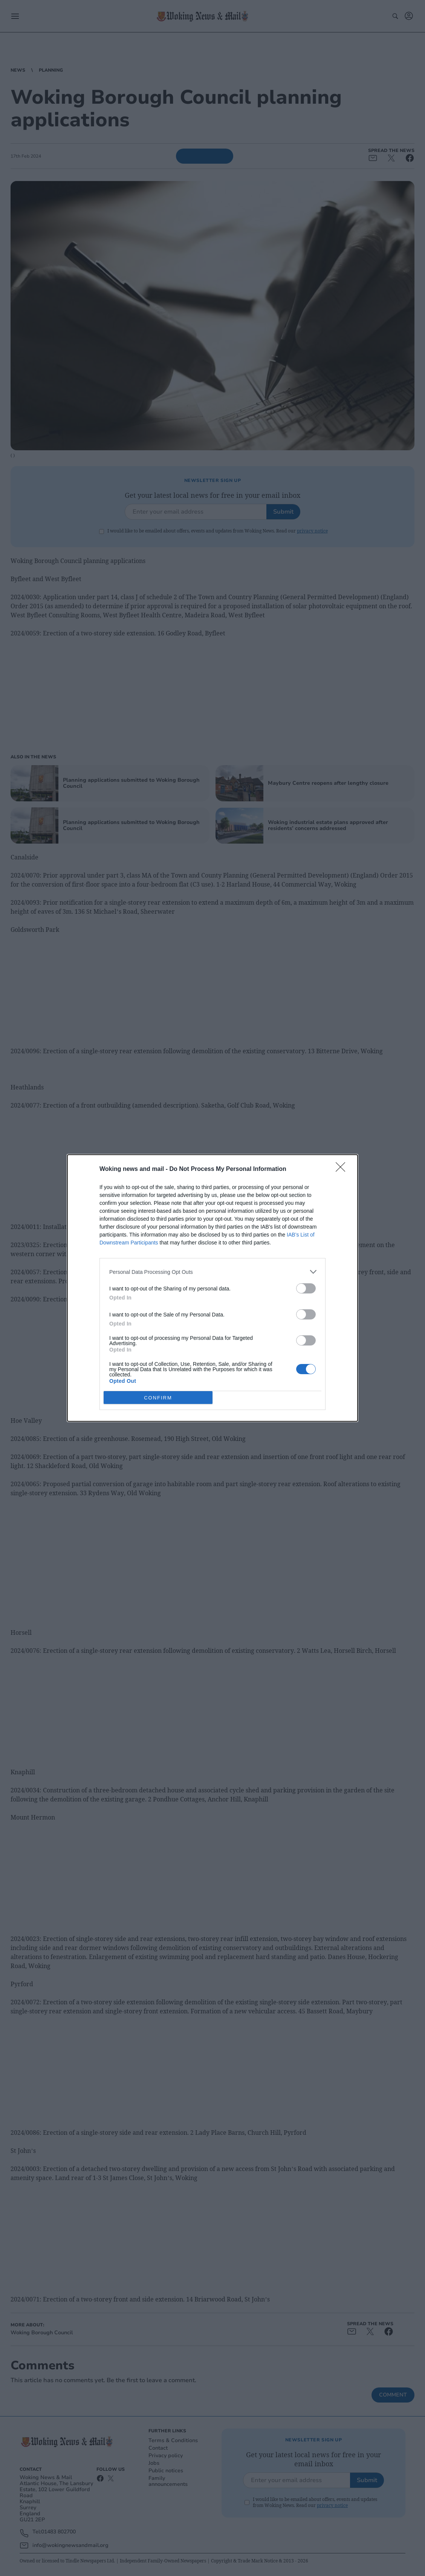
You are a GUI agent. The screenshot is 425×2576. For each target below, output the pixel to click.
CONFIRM (158, 1398)
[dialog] (212, 1288)
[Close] (343, 1169)
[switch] (306, 1288)
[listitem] (212, 1272)
